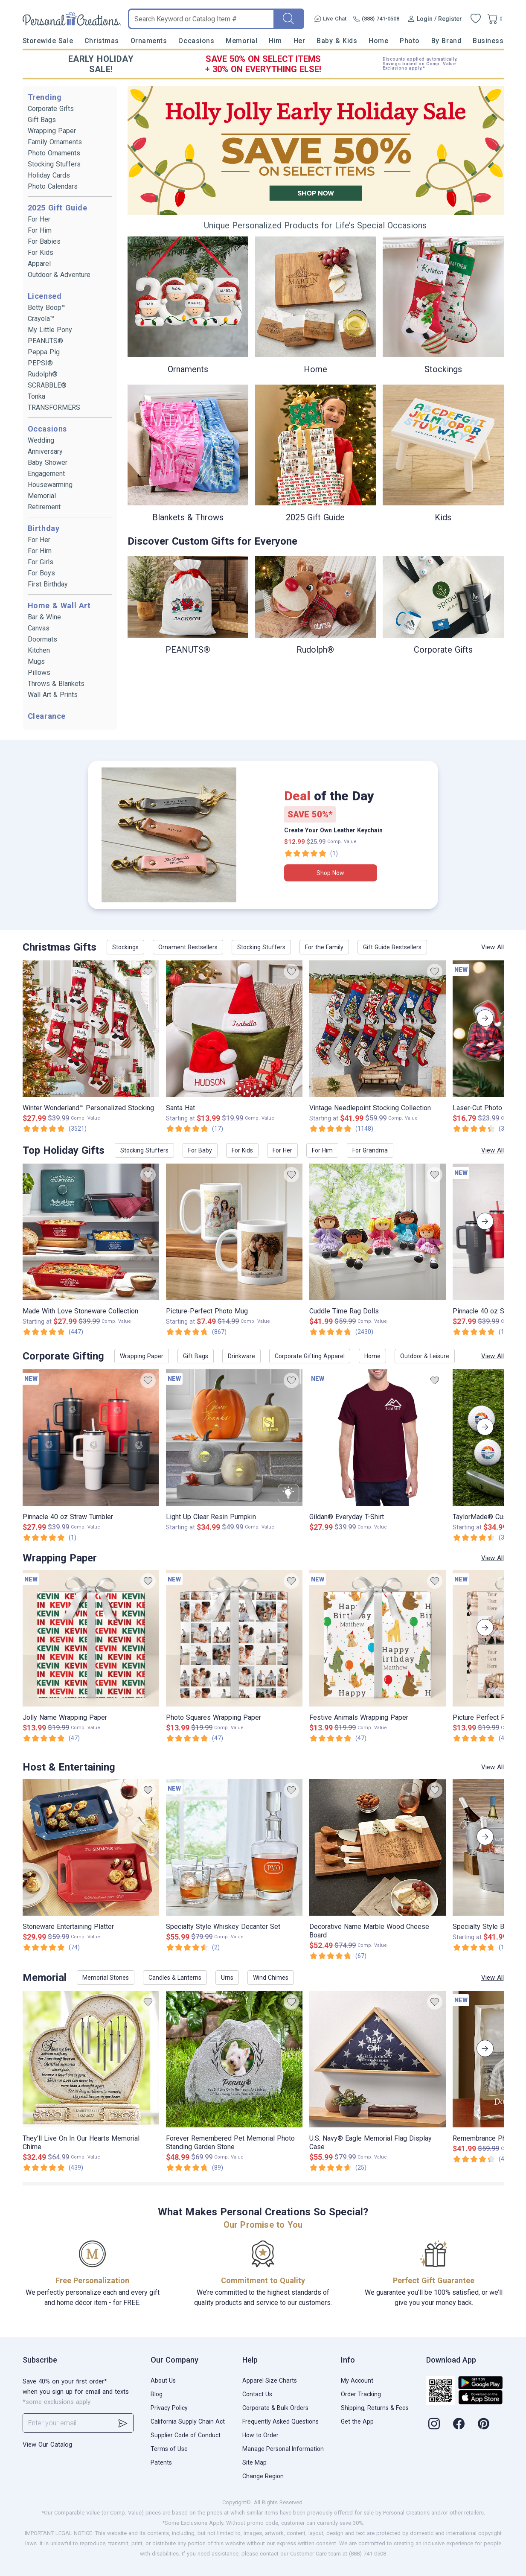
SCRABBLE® (47, 385)
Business (488, 41)
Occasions (196, 41)
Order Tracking (361, 2394)
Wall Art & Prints (53, 695)
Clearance (47, 716)
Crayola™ (41, 319)
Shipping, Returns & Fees (375, 2407)
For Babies (44, 241)
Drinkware (241, 1356)
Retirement (44, 507)
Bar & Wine (44, 617)
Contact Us (257, 2394)
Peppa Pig (44, 352)
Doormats (42, 639)
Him (275, 41)
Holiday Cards (49, 175)
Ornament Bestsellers (188, 947)
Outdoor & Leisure (424, 1356)
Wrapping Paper (52, 131)
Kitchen (39, 650)
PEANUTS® (45, 341)
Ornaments (149, 41)
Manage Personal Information (283, 2448)
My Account (357, 2380)
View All (492, 947)
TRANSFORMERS (54, 407)
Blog (157, 2394)
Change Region (263, 2476)
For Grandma (370, 1150)
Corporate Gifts (51, 109)
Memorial (241, 41)
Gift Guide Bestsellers (392, 947)
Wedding (41, 440)
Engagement (46, 474)
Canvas (38, 628)
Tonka (36, 396)
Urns (227, 1977)
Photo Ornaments (54, 153)
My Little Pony (50, 330)
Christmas (101, 41)
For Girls (40, 562)
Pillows (39, 672)
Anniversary (45, 451)
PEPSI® (40, 363)
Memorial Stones (105, 1977)
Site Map (254, 2462)
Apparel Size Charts (269, 2380)
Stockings (125, 947)
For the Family (324, 947)
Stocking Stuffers (54, 164)
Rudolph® (43, 374)
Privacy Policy (169, 2407)
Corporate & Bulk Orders (275, 2407)
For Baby (200, 1150)
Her (299, 41)
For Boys (41, 573)
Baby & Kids (337, 41)
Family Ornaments (55, 142)
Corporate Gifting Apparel (310, 1356)
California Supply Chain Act (188, 2421)
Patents (161, 2462)
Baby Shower (47, 462)
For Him (40, 230)
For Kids (40, 252)
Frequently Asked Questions (280, 2421)
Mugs (36, 661)
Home (378, 41)
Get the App (357, 2421)
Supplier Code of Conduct (186, 2435)
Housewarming (50, 485)
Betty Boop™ (47, 307)
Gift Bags (42, 120)
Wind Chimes (270, 1977)
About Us (163, 2380)
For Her (39, 219)
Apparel (39, 264)
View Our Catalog (47, 2444)
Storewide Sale (48, 41)
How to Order (260, 2435)
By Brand (446, 41)
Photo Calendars (53, 186)
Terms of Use (169, 2448)
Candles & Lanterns (174, 1977)
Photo (410, 41)
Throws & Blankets (56, 684)
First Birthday (48, 584)
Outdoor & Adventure (59, 275)
